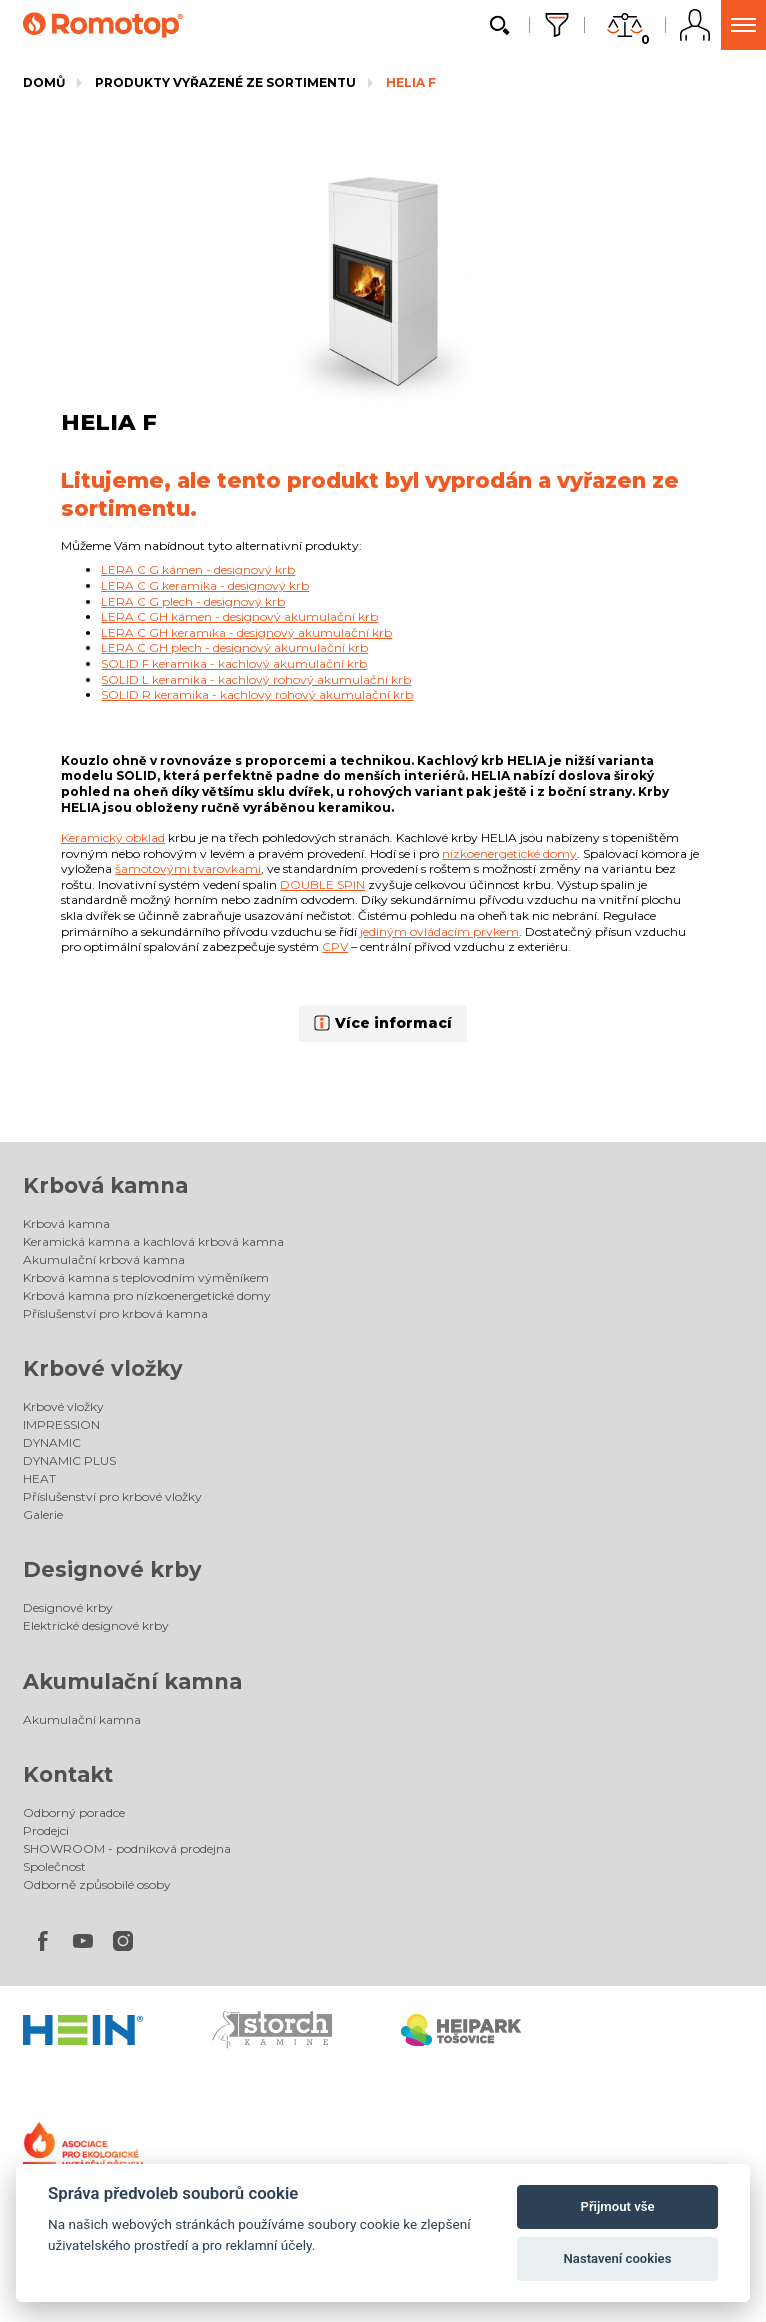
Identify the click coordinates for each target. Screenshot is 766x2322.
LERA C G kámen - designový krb (198, 569)
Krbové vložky (103, 1368)
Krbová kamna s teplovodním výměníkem (146, 1277)
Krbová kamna (105, 1185)
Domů (44, 82)
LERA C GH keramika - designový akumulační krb (246, 632)
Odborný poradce (74, 1812)
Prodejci (46, 1830)
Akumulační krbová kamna (104, 1259)
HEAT (39, 1478)
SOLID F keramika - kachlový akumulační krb (234, 663)
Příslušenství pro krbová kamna (115, 1313)
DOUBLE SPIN (322, 884)
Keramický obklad (113, 837)
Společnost (54, 1866)
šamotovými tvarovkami (188, 868)
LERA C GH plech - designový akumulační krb (234, 647)
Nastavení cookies (618, 2258)
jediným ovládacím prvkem (439, 931)
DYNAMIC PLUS (69, 1460)
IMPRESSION (61, 1424)
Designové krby (112, 1569)
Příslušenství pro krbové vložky (112, 1496)
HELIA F (411, 82)
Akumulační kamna (132, 1681)
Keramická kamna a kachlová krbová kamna (153, 1241)
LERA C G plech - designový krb (193, 601)
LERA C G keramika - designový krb (205, 585)
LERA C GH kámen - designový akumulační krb (239, 616)
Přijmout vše (617, 2206)
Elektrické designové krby (96, 1625)
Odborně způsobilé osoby (97, 1884)
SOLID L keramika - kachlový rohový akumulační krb (256, 679)
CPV (335, 946)
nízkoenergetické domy (509, 853)
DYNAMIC (52, 1442)
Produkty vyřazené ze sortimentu (225, 82)
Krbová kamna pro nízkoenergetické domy (147, 1295)
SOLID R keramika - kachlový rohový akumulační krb (257, 694)
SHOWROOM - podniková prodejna (127, 1848)
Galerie (43, 1514)
